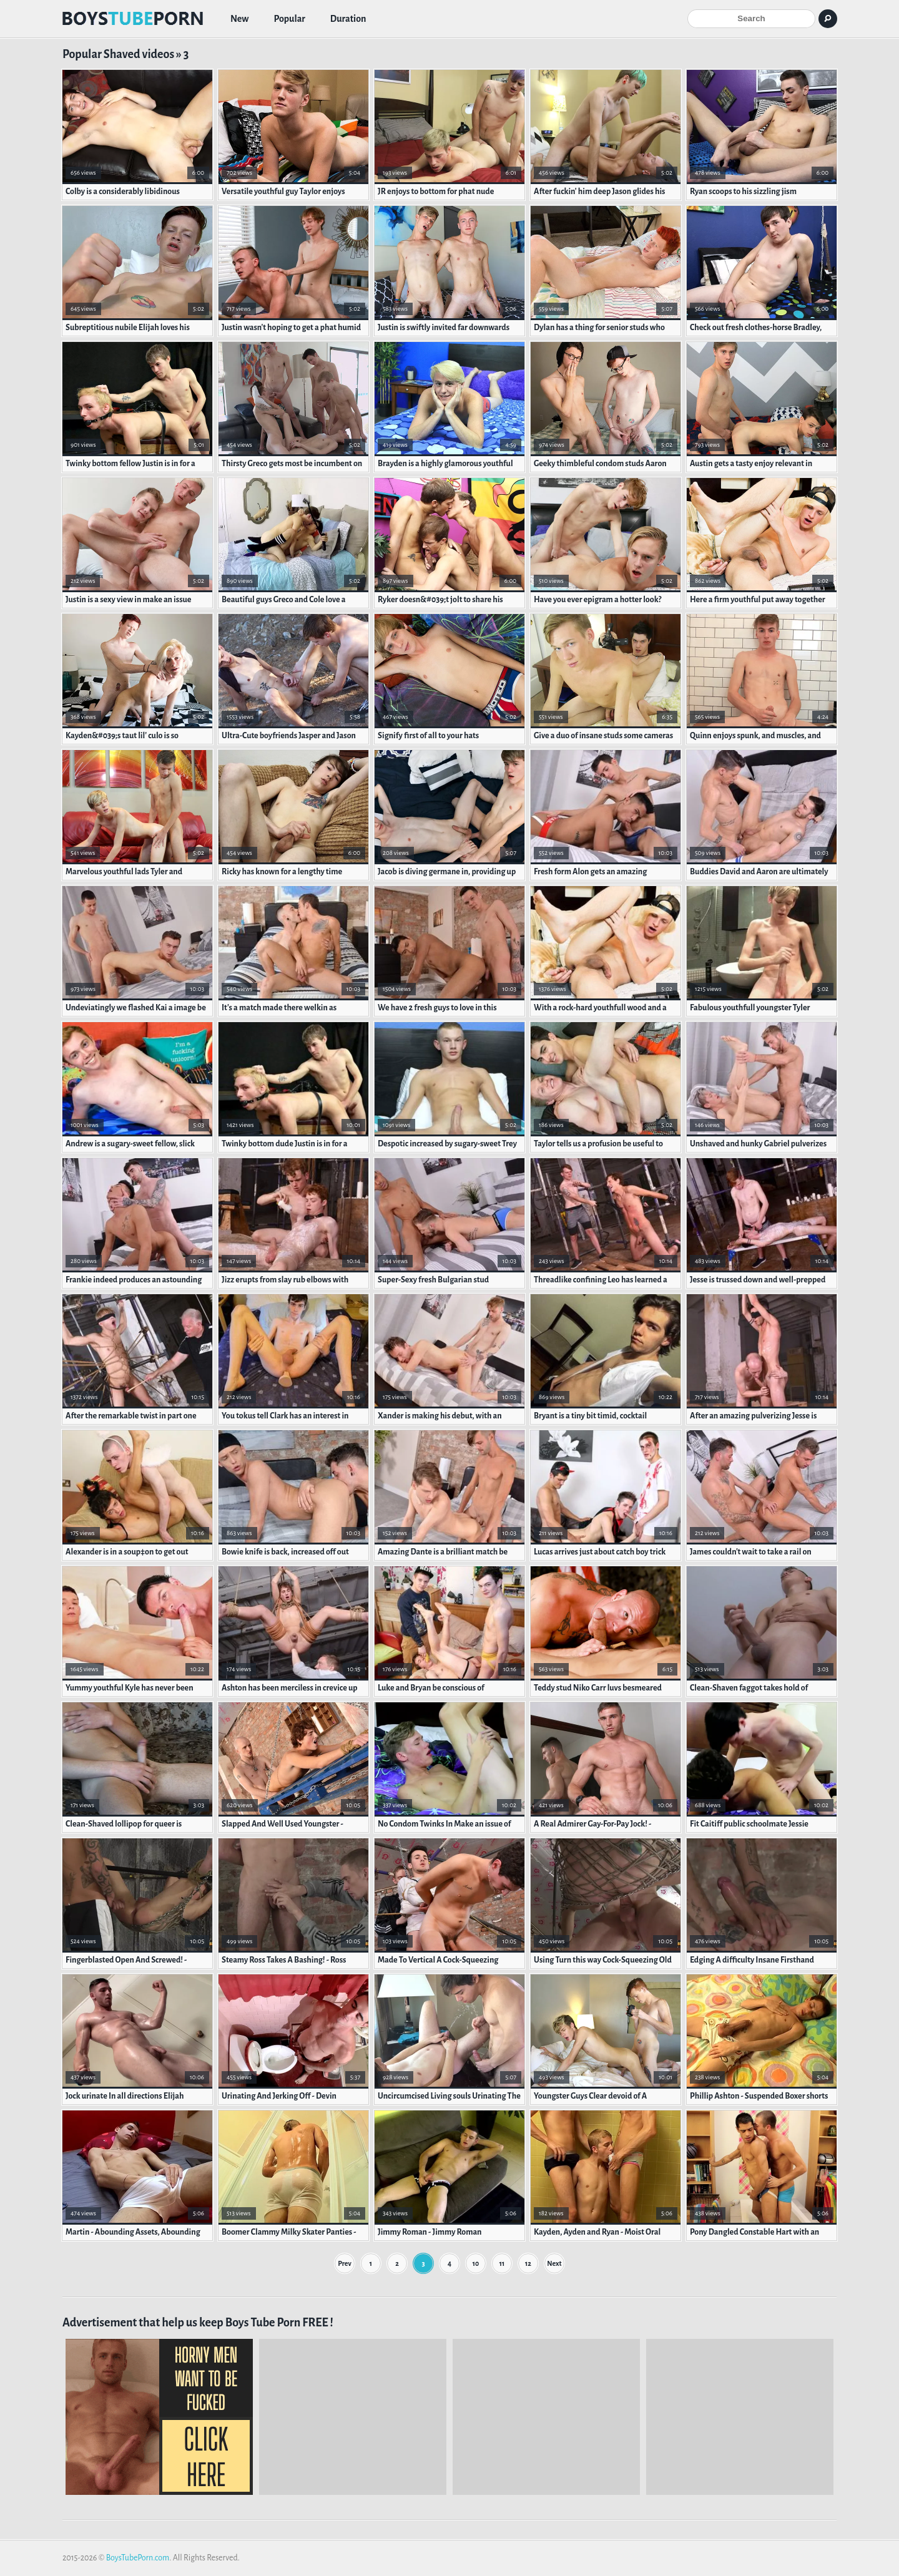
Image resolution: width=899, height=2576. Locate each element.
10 (476, 2263)
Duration (348, 19)
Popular (289, 19)
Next (554, 2263)
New (239, 19)
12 (528, 2263)
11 (502, 2263)
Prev (344, 2263)
